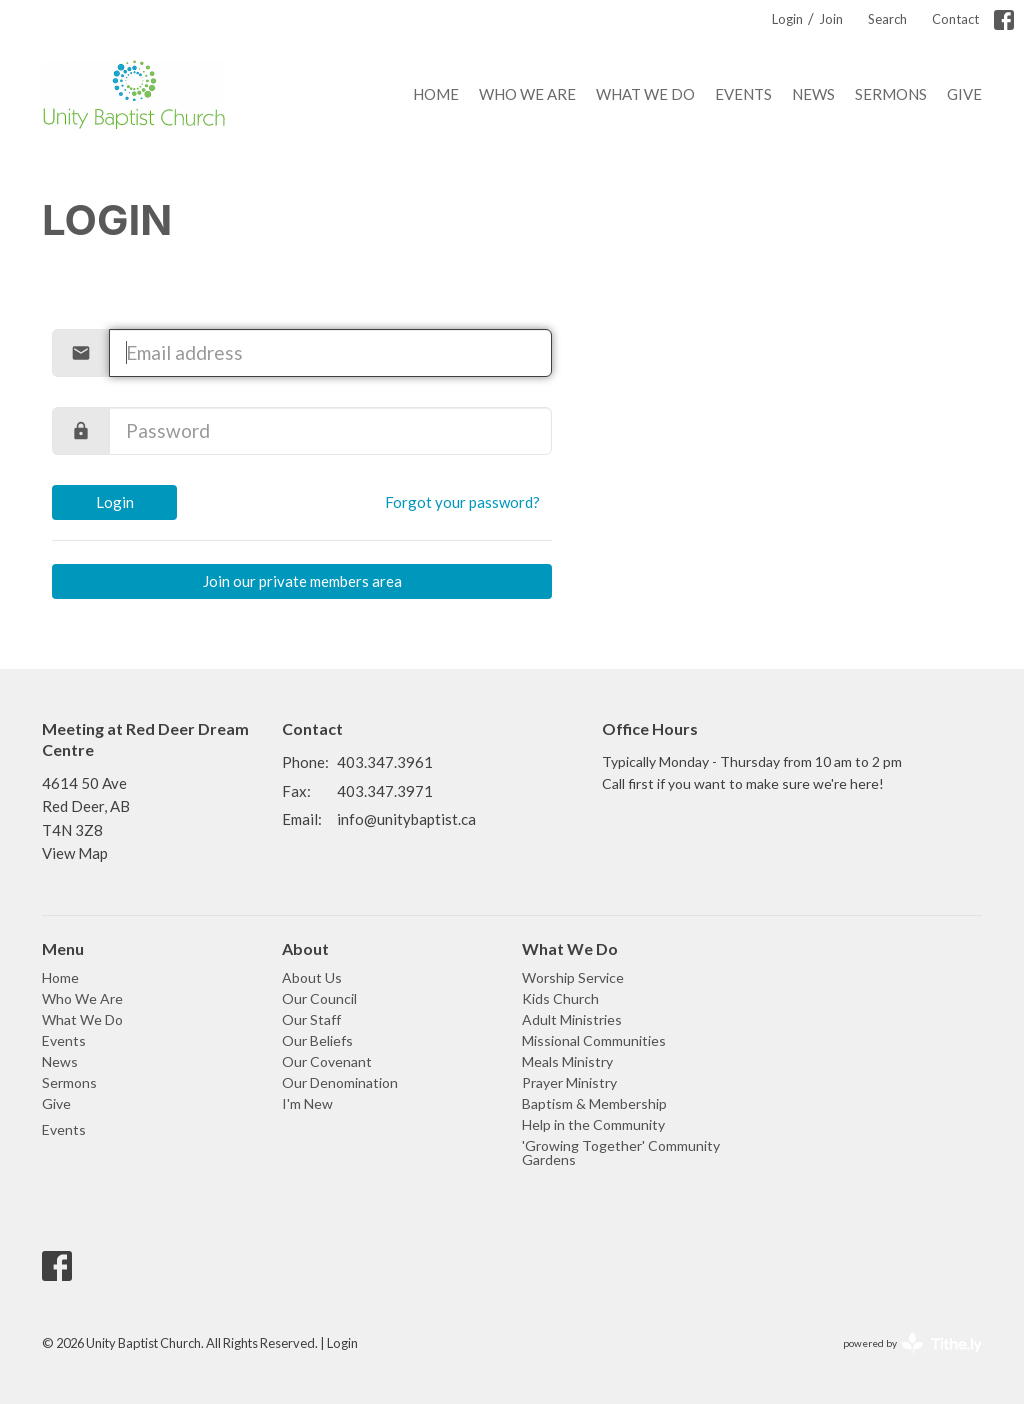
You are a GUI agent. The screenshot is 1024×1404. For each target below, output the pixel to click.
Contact (955, 19)
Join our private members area (302, 581)
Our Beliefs (317, 1040)
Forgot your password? (462, 502)
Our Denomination (340, 1082)
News (813, 94)
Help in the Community (593, 1124)
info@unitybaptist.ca (406, 819)
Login (787, 19)
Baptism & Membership (594, 1103)
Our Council (319, 998)
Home (436, 94)
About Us (312, 977)
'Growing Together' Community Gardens (621, 1152)
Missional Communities (594, 1040)
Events (743, 94)
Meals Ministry (567, 1061)
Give (964, 94)
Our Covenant (327, 1061)
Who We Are (527, 94)
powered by (912, 1343)
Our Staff (311, 1019)
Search (887, 19)
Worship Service (573, 977)
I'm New (307, 1103)
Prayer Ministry (569, 1082)
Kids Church (560, 998)
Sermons (891, 94)
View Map (75, 853)
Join (831, 19)
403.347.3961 (385, 762)
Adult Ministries (572, 1019)
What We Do (645, 94)
